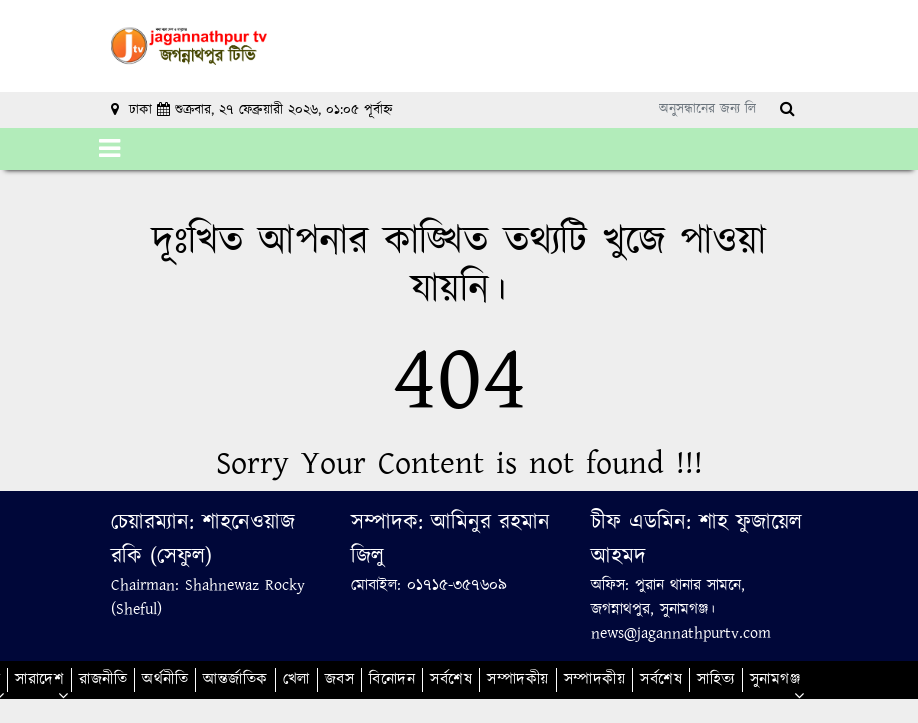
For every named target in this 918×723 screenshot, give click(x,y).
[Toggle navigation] (109, 149)
